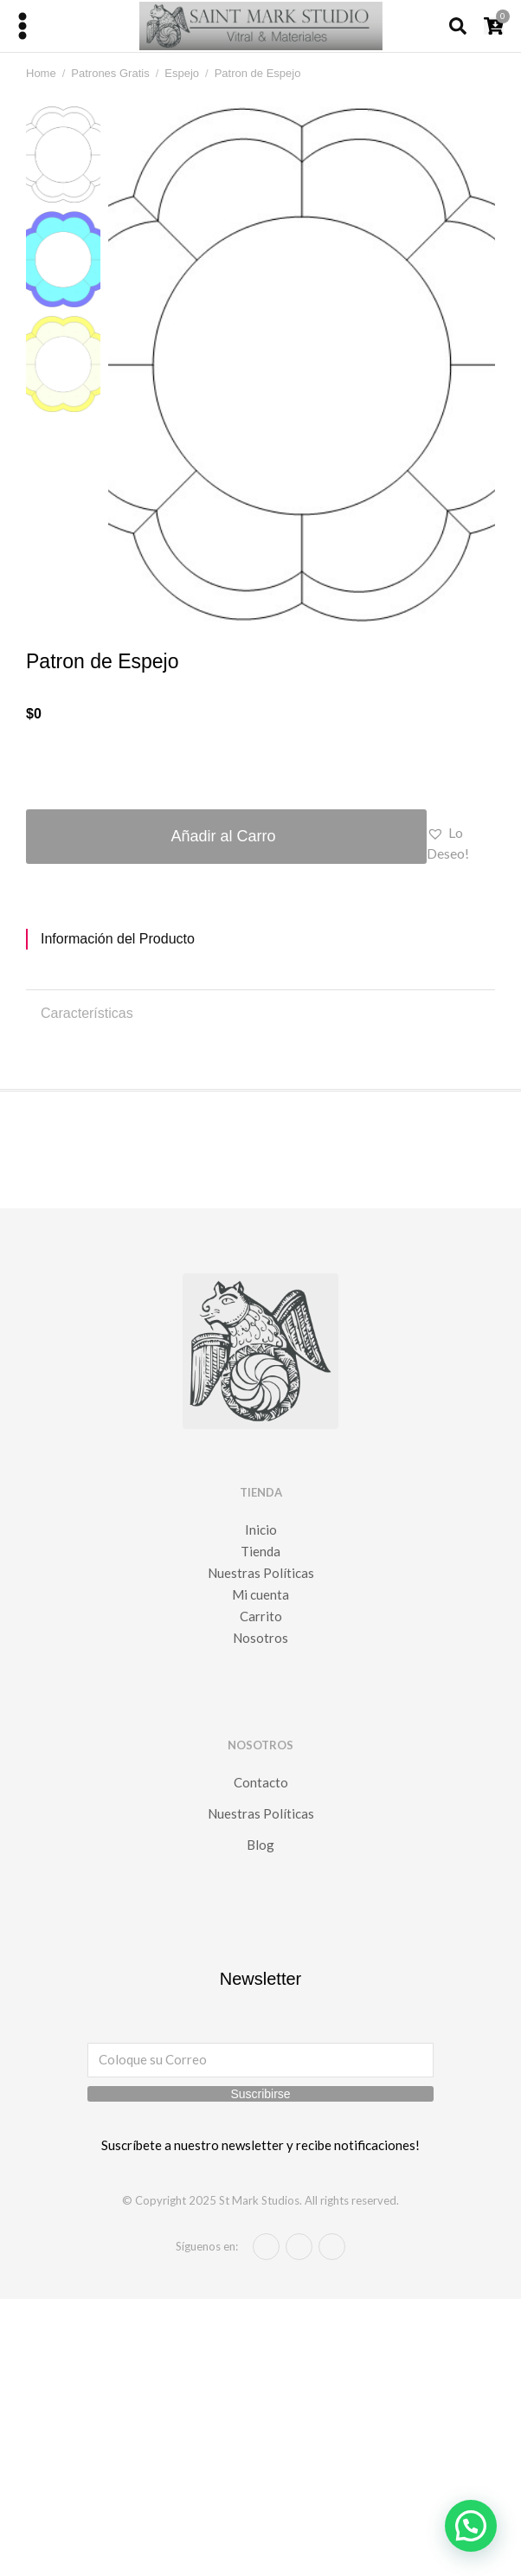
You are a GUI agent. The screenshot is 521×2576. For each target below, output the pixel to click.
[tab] (260, 939)
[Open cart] (494, 26)
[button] (461, 843)
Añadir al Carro (222, 836)
